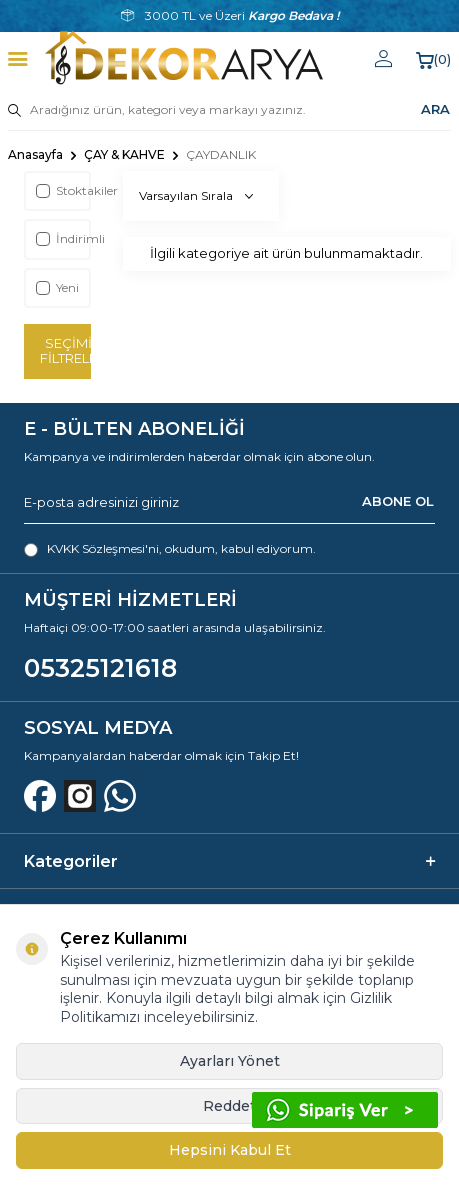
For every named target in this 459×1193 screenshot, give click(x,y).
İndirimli (62, 238)
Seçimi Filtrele (65, 351)
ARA (435, 109)
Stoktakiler (62, 190)
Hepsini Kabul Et (230, 1150)
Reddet (229, 1106)
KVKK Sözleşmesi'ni (103, 548)
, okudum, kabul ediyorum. (170, 549)
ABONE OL (398, 501)
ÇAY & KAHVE (124, 154)
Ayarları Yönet (230, 1061)
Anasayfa (35, 154)
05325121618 (100, 668)
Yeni (57, 287)
